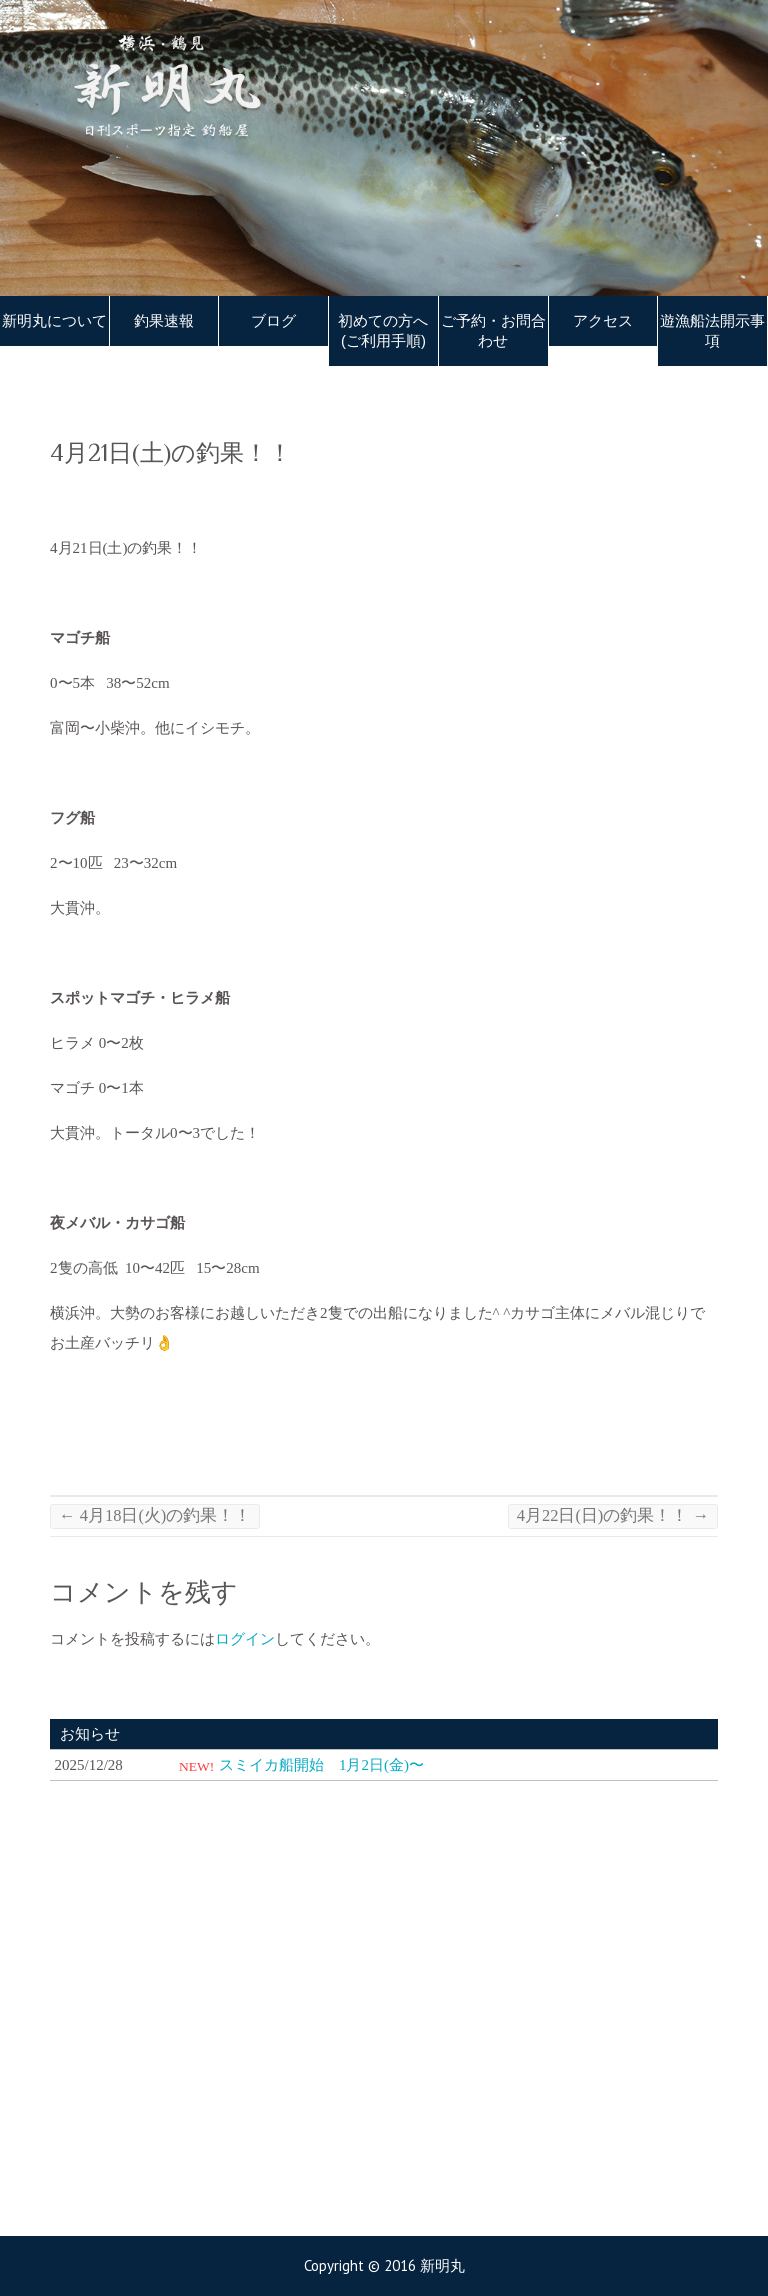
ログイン (245, 1639)
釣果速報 (164, 321)
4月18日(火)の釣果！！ (155, 1515)
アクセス (603, 321)
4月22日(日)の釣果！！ (613, 1515)
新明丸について (54, 321)
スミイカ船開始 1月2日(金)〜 (321, 1765)
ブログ (273, 321)
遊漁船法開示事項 (712, 331)
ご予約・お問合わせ (493, 331)
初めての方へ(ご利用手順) (383, 331)
